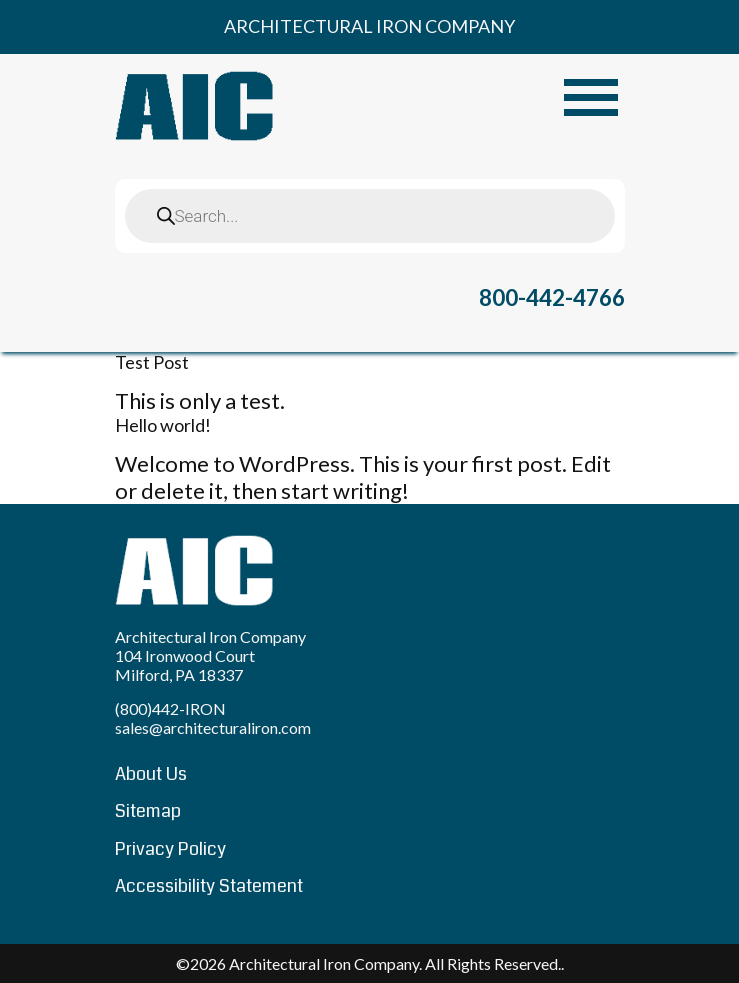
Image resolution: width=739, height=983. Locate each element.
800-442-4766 (552, 297)
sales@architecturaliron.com (213, 727)
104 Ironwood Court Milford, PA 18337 (185, 665)
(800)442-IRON (170, 708)
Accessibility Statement (209, 886)
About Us (151, 774)
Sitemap (148, 811)
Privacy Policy (170, 849)
